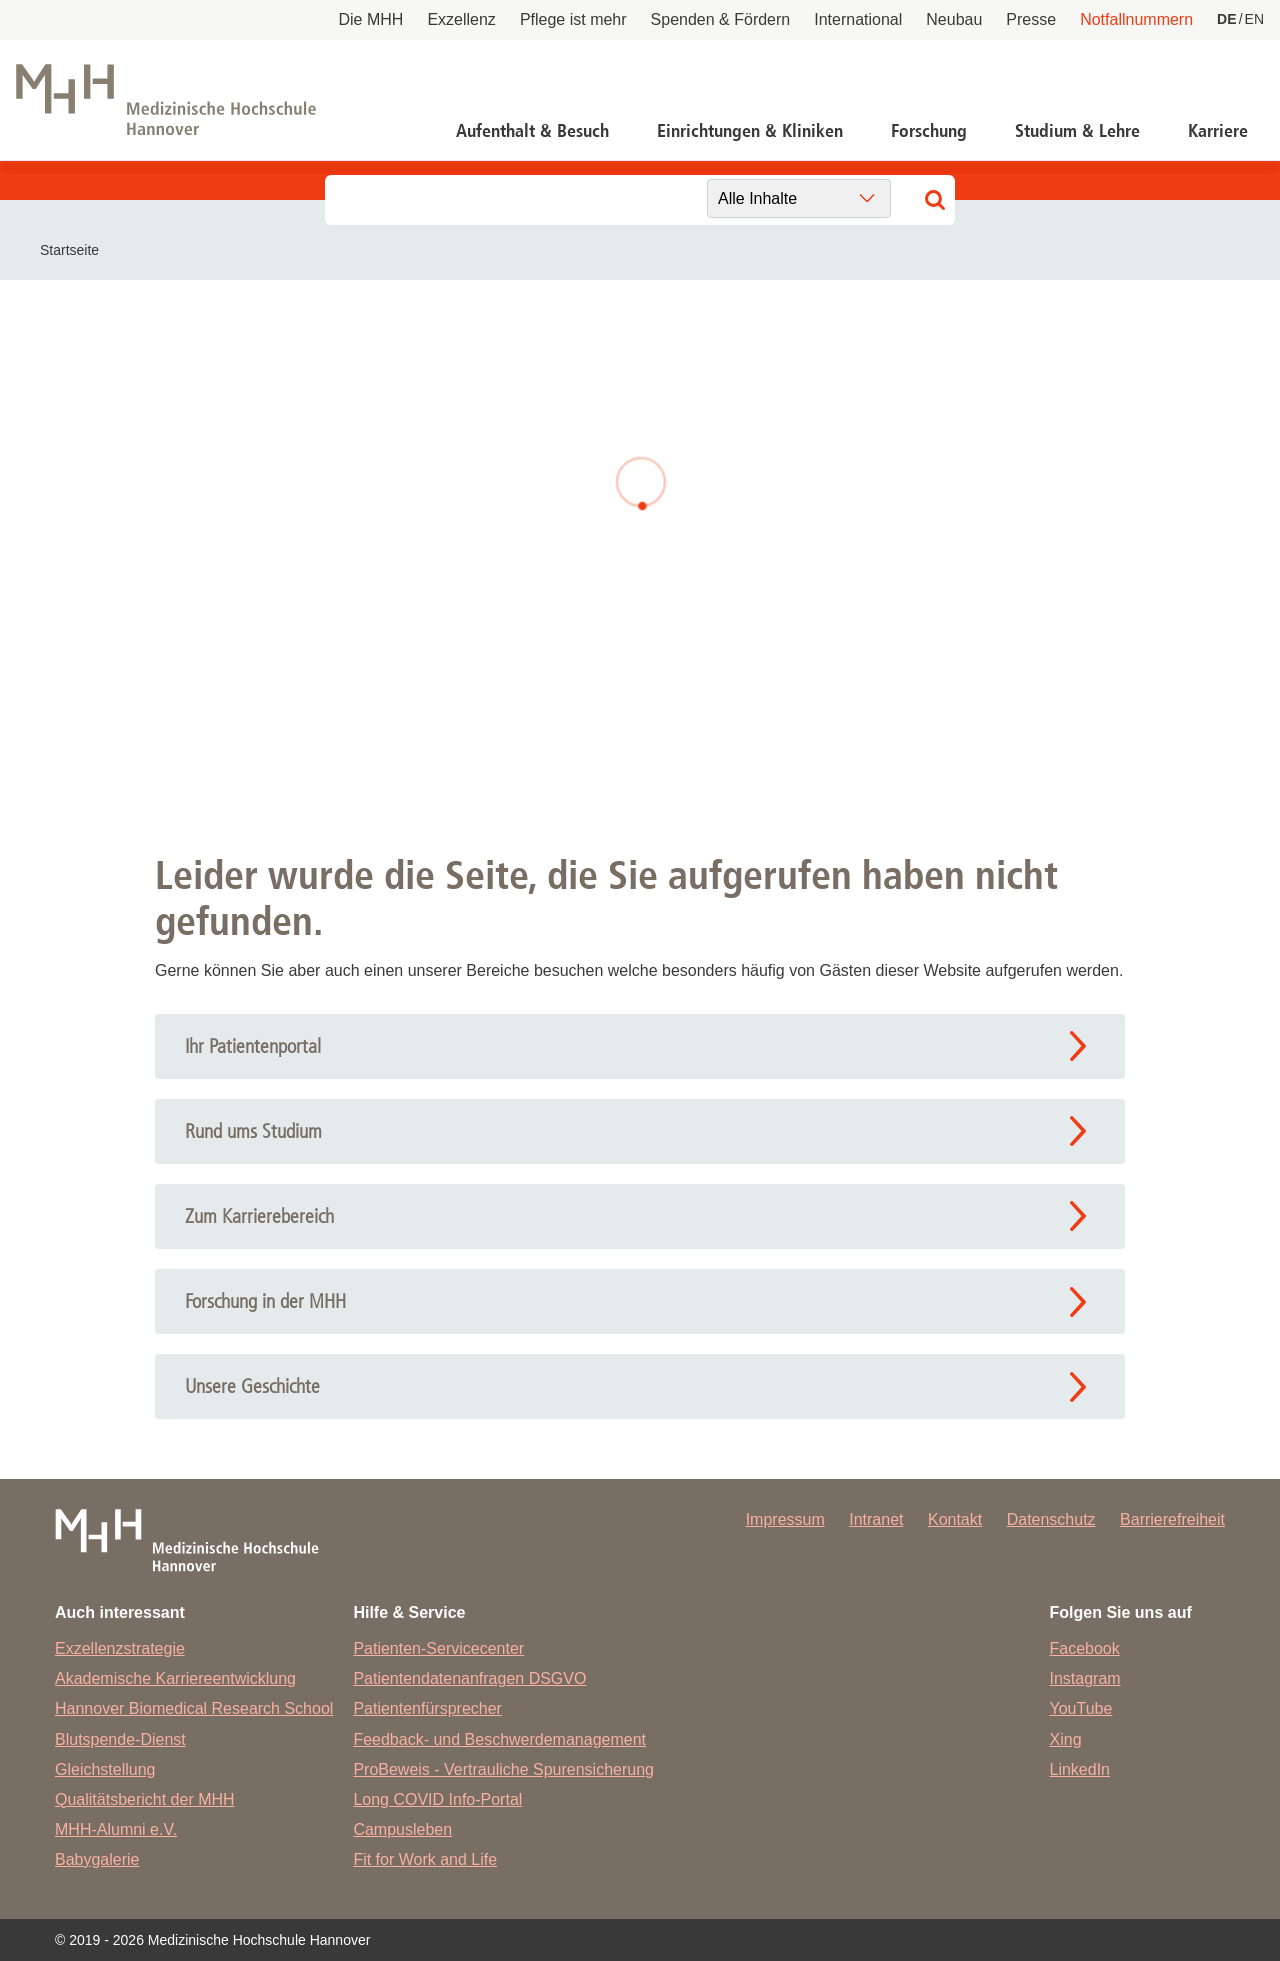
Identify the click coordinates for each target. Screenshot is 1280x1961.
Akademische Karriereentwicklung (175, 1678)
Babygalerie (97, 1859)
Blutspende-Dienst (120, 1739)
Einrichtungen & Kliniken (750, 131)
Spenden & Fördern (721, 19)
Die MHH (371, 19)
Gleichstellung (105, 1769)
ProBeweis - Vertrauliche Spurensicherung (503, 1769)
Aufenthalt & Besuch (532, 131)
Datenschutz (1051, 1519)
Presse (1031, 19)
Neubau (954, 19)
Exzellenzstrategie (120, 1648)
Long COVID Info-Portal (437, 1799)
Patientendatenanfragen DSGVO (469, 1678)
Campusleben (402, 1829)
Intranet (876, 1519)
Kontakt (955, 1519)
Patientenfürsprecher (427, 1708)
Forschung (929, 131)
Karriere (1218, 131)
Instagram (1085, 1678)
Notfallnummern (1136, 19)
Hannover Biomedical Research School (194, 1708)
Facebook (1085, 1648)
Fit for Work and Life (425, 1859)
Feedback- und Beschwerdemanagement (499, 1739)
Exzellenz (461, 19)
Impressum (785, 1519)
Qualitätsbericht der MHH (145, 1799)
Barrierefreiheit (1172, 1519)
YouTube (1081, 1708)
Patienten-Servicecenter (438, 1648)
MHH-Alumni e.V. (116, 1829)
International (858, 19)
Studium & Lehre (1077, 131)
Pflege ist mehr (573, 19)
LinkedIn (1080, 1769)
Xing (1066, 1739)
